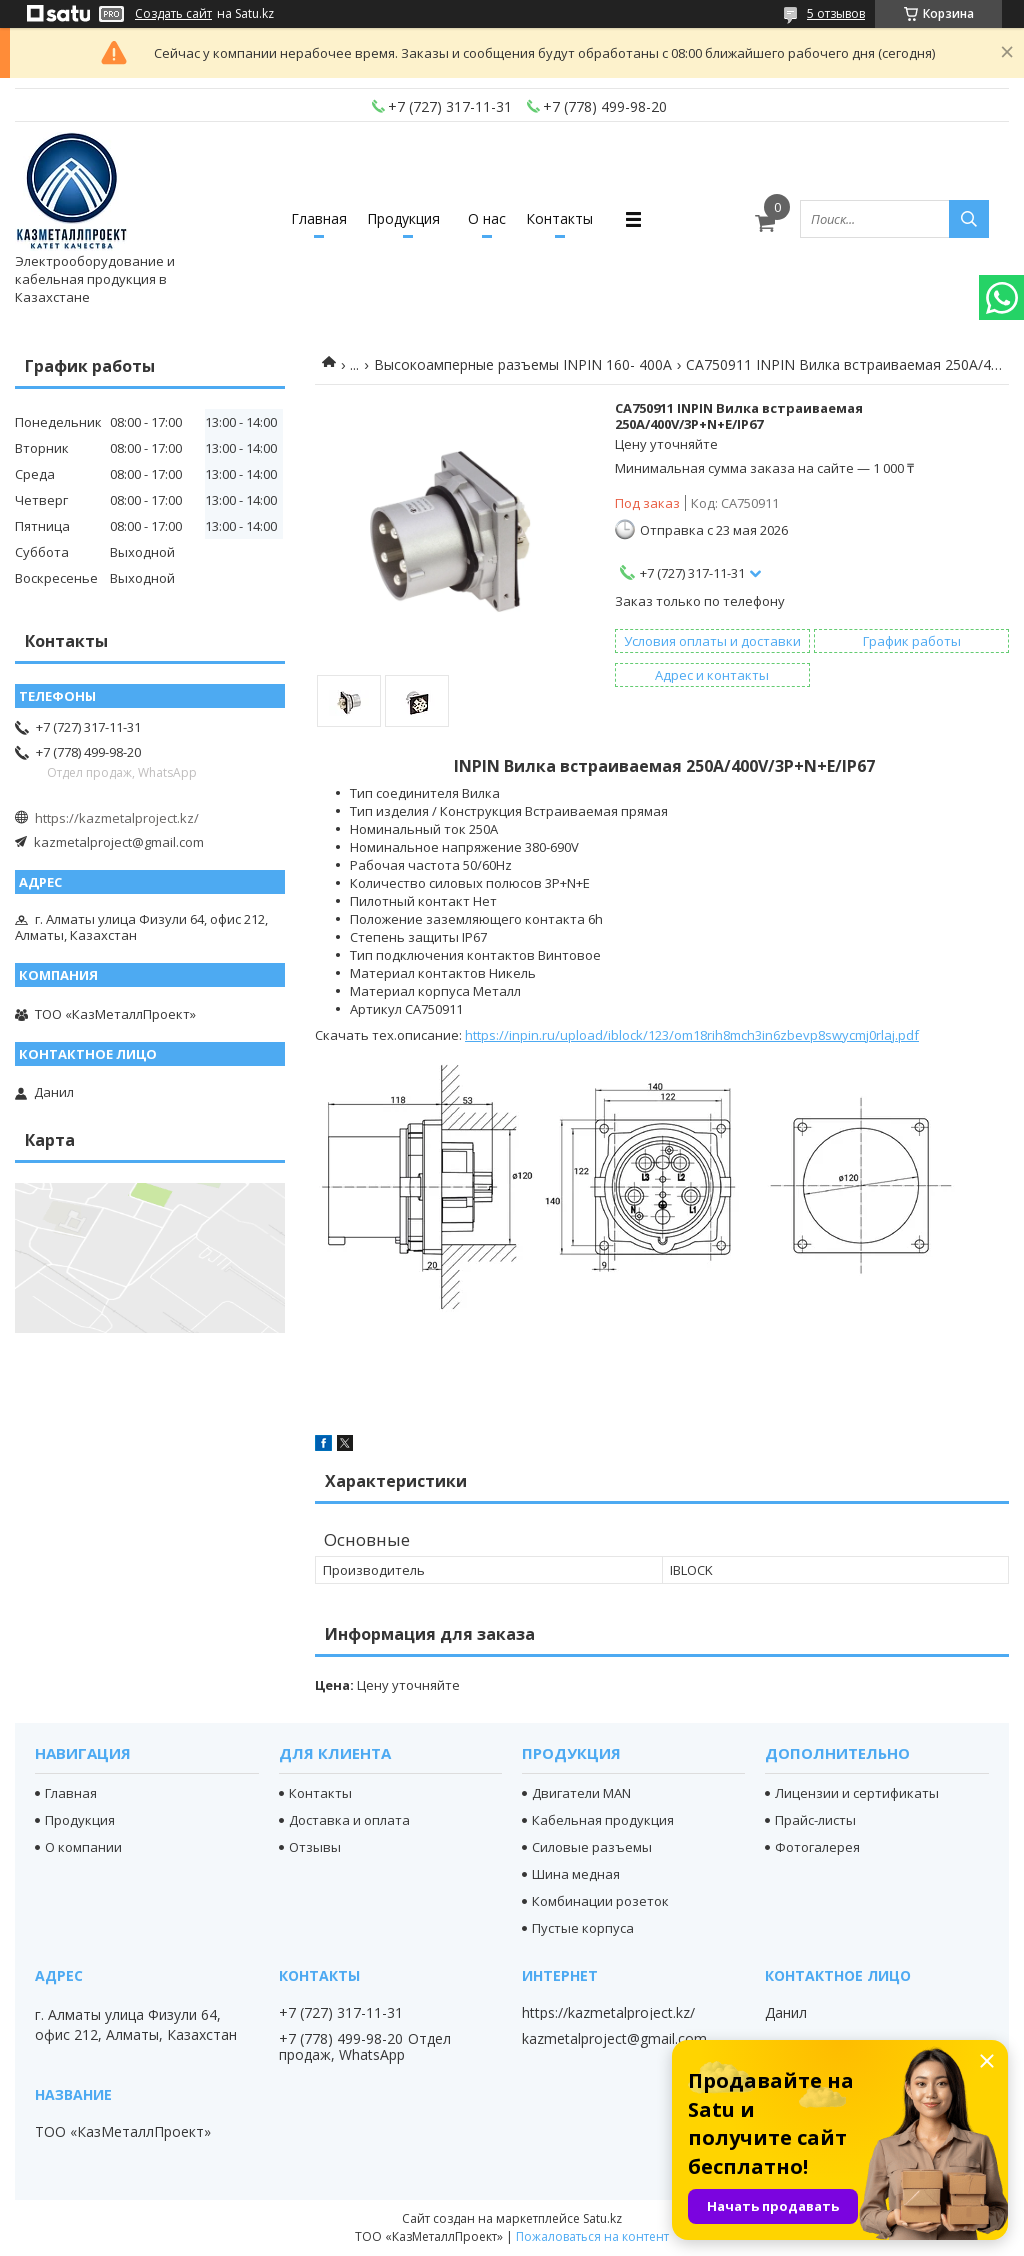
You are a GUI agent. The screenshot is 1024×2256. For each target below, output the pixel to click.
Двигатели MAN (581, 1793)
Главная (319, 218)
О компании (83, 1847)
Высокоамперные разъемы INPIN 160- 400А (523, 364)
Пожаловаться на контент (592, 2236)
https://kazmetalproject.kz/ (117, 818)
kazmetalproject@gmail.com (119, 842)
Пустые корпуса (583, 1928)
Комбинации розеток (600, 1901)
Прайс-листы (815, 1820)
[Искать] (969, 219)
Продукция (403, 218)
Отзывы (315, 1847)
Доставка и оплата (349, 1820)
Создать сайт (173, 14)
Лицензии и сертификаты (857, 1793)
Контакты (559, 218)
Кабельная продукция (603, 1820)
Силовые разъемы (592, 1847)
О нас (487, 218)
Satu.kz (602, 2218)
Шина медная (576, 1874)
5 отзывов (836, 13)
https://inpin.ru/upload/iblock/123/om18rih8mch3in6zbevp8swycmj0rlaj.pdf (692, 1035)
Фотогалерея (817, 1847)
